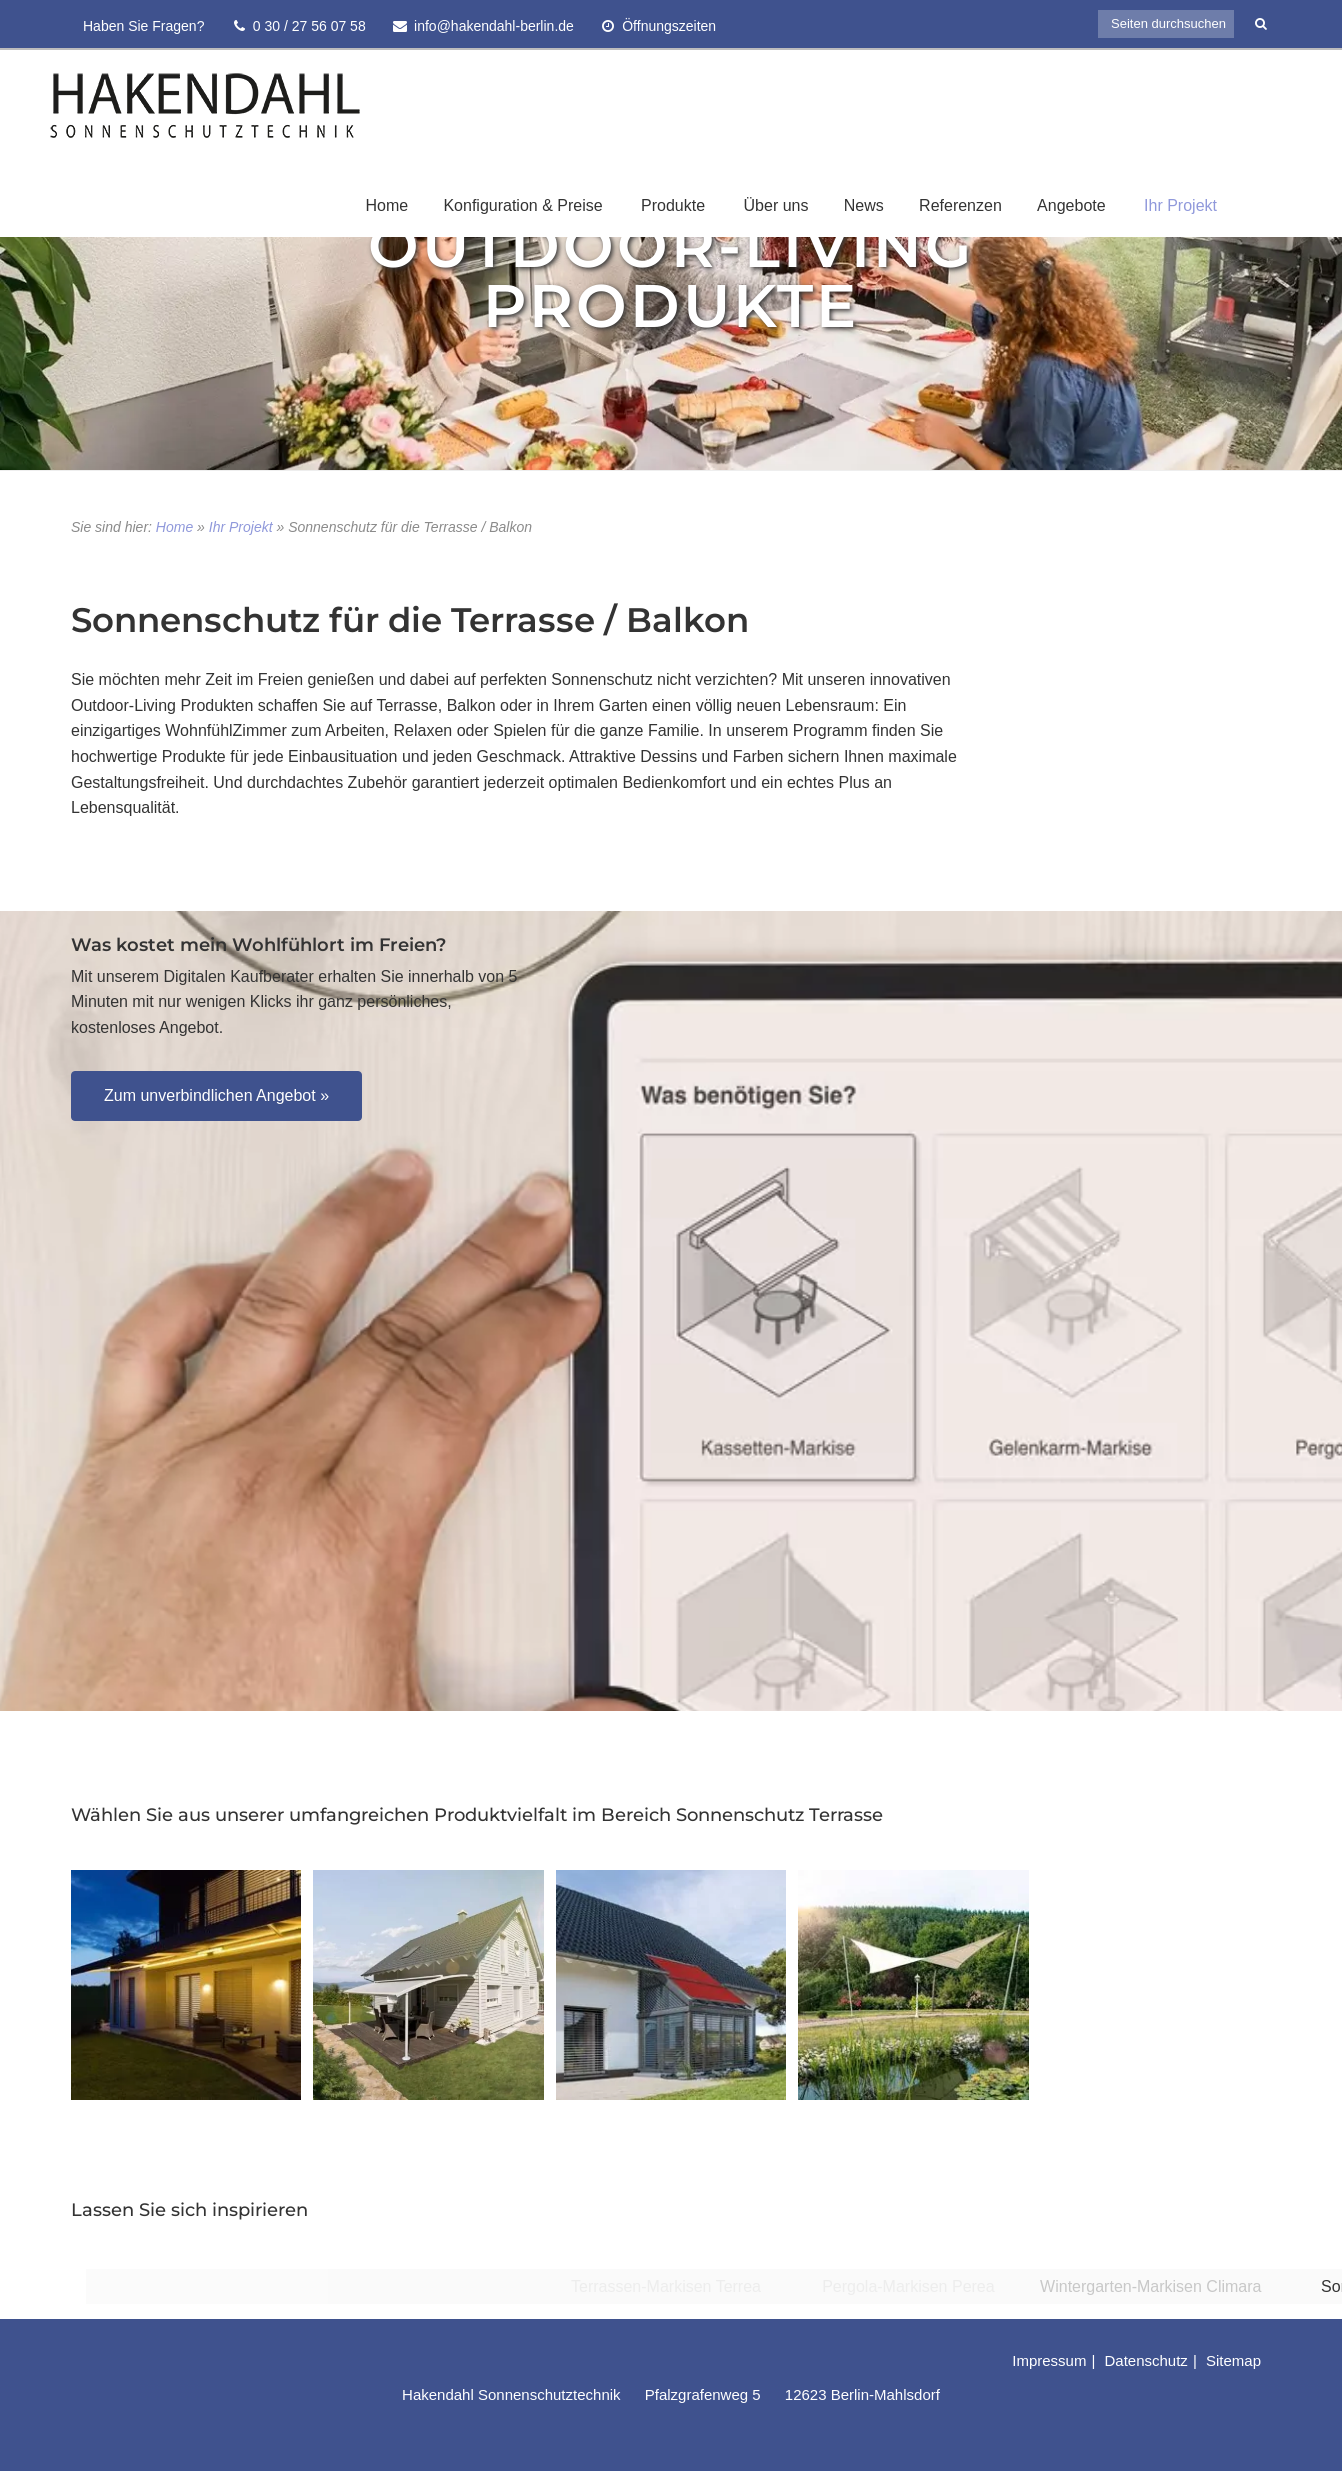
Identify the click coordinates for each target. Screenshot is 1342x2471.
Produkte (673, 205)
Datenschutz (1145, 2360)
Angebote (1071, 205)
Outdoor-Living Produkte (671, 274)
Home (386, 205)
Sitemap (1233, 2360)
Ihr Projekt (1180, 205)
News (864, 205)
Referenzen (960, 205)
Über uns (776, 205)
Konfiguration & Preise (522, 205)
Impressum (1049, 2360)
